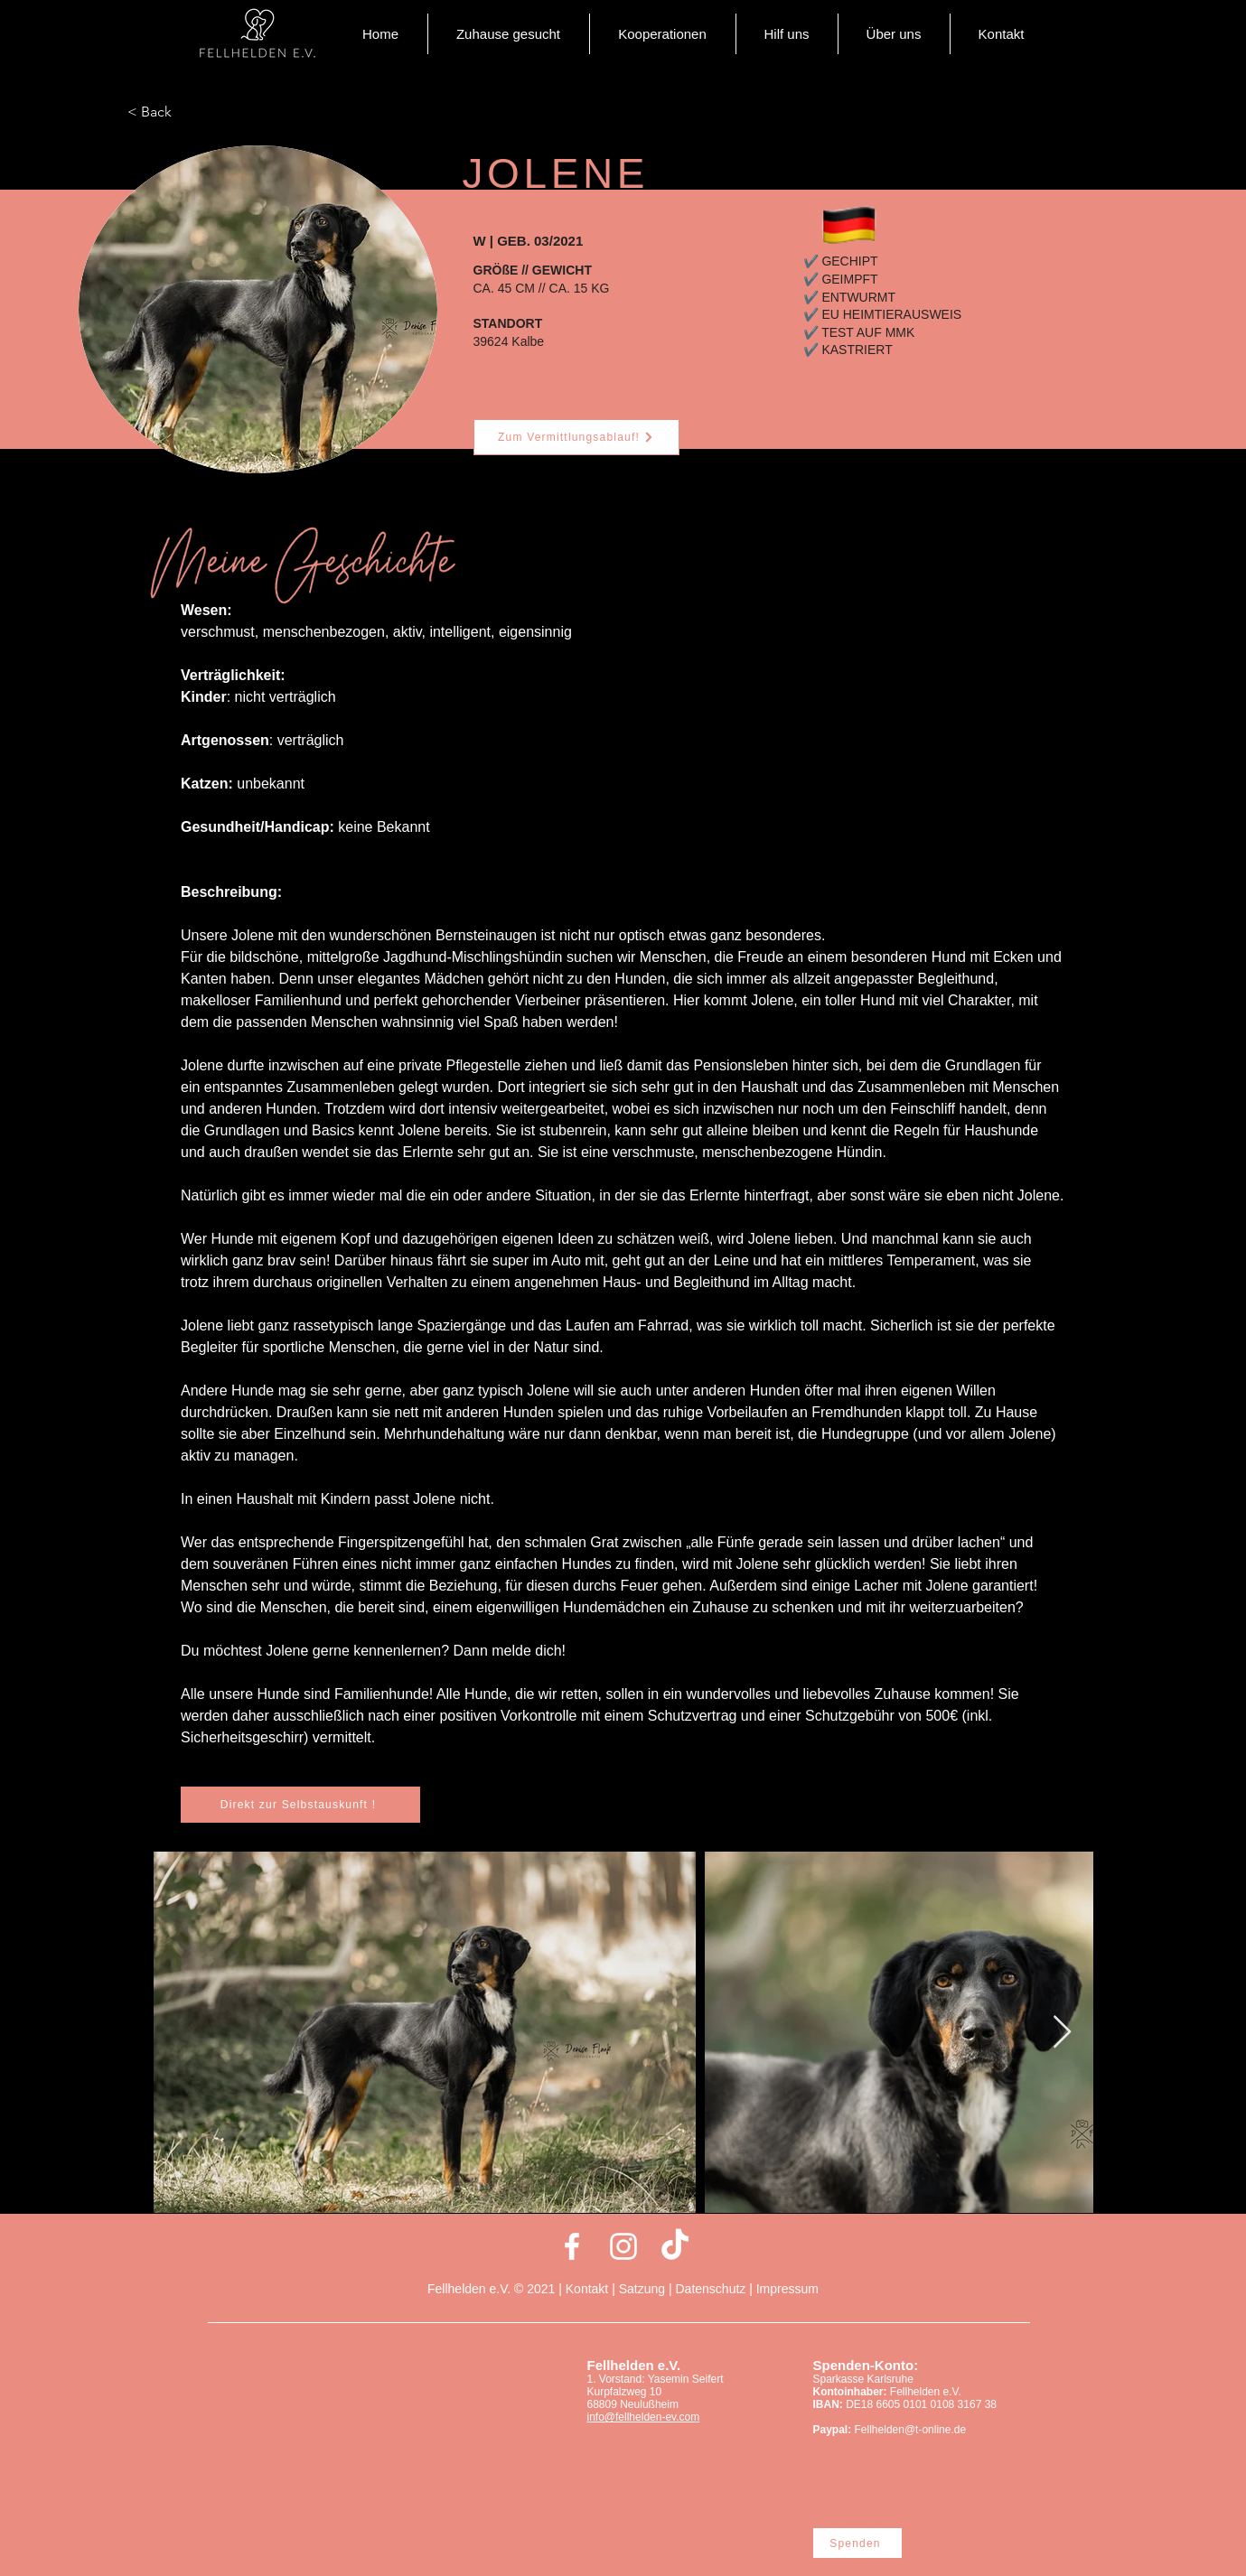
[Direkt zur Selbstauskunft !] (300, 1805)
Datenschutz (710, 2289)
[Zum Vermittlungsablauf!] (576, 437)
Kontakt (589, 2289)
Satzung (642, 2289)
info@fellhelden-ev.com (643, 2417)
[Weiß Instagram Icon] (623, 2246)
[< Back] (187, 112)
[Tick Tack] (675, 2246)
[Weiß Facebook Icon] (572, 2246)
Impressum (787, 2289)
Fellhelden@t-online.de (911, 2429)
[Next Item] (1062, 2032)
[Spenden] (857, 2543)
